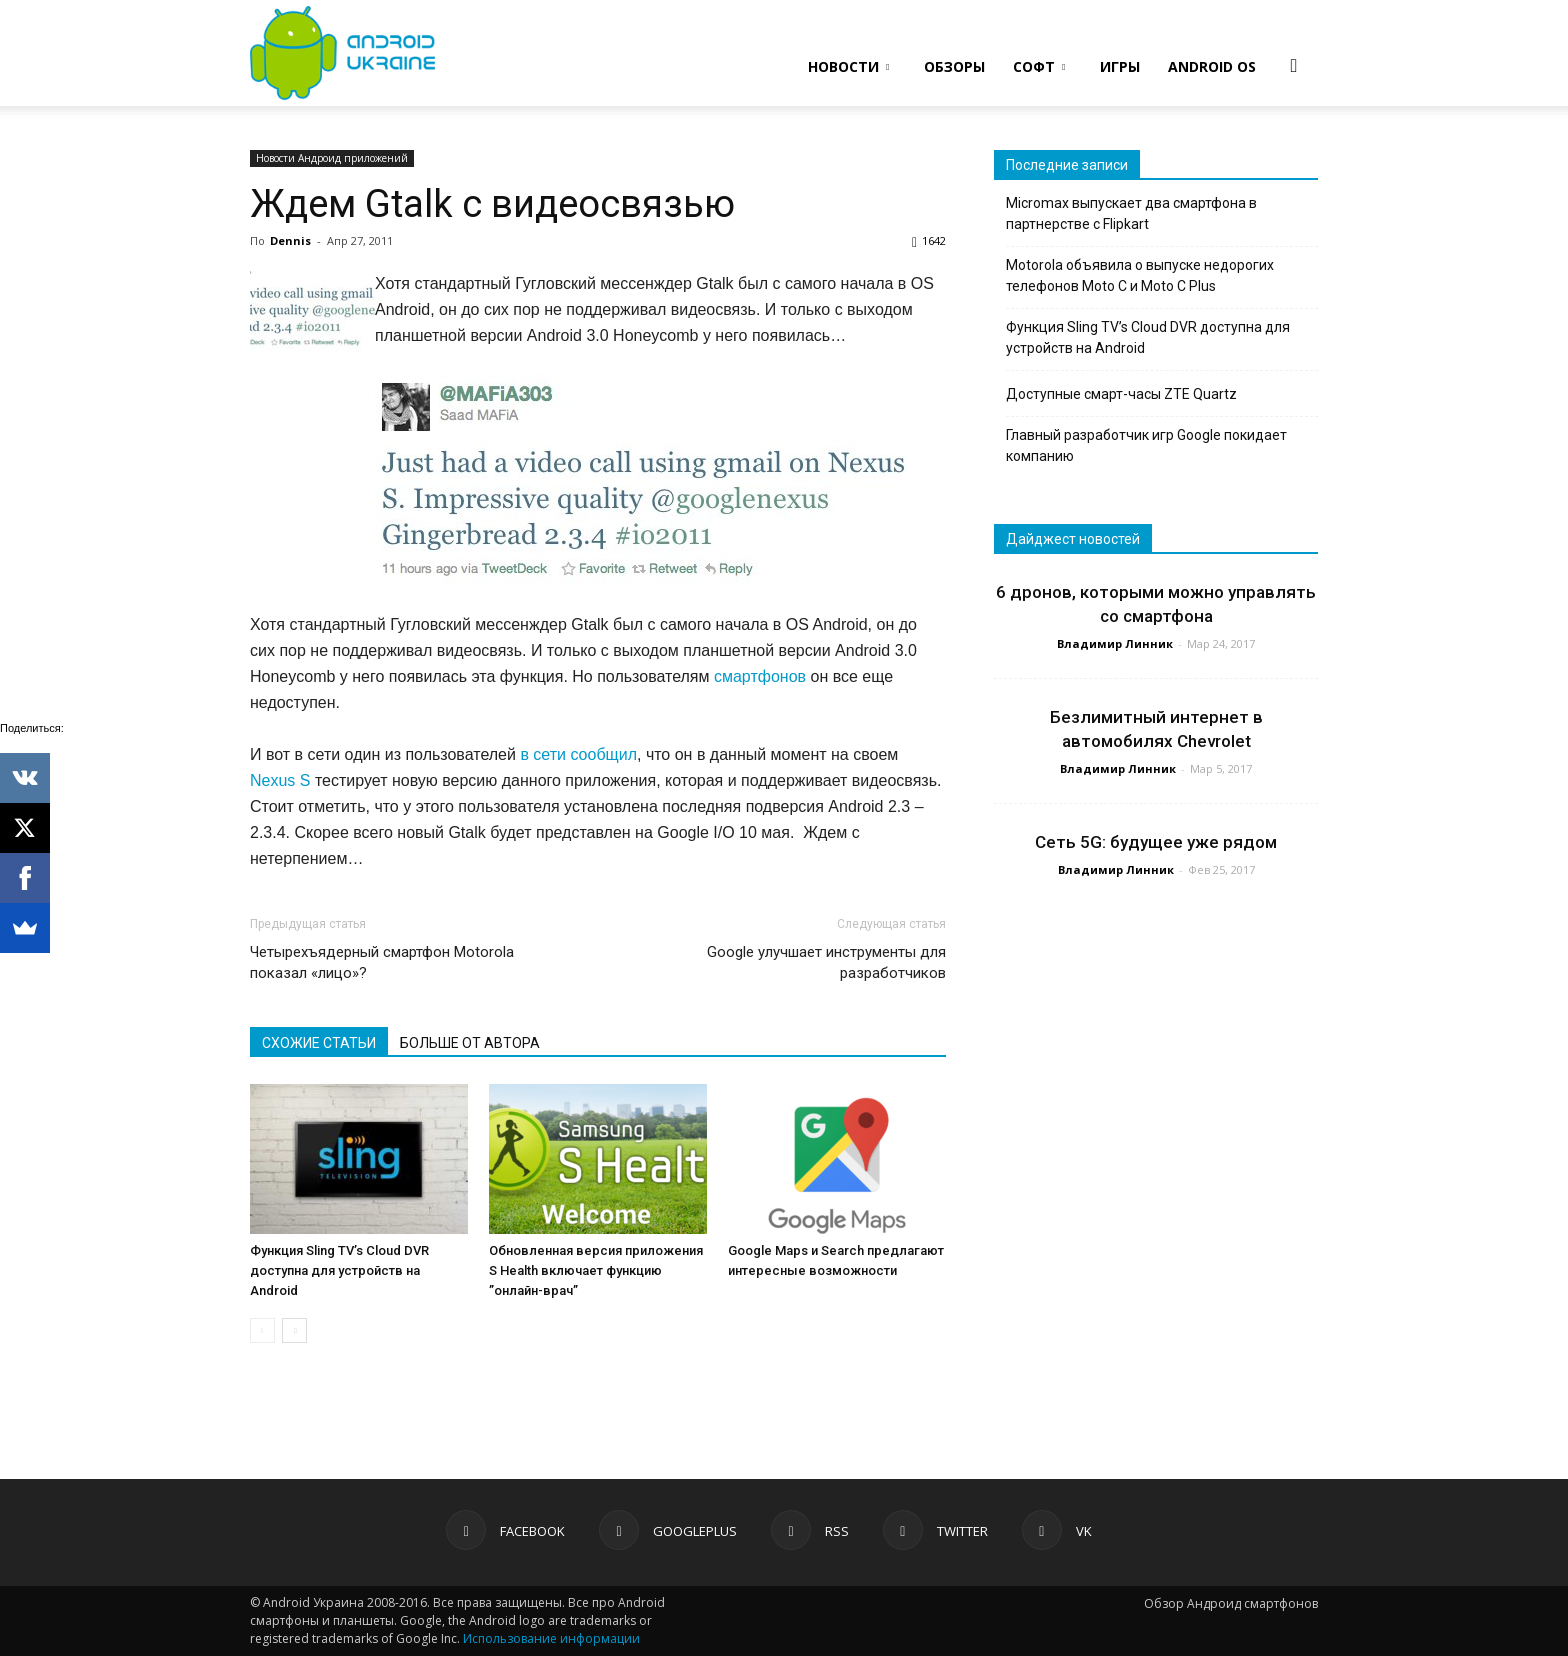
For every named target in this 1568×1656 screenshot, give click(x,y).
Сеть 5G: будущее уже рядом (1156, 842)
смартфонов (760, 676)
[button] (1294, 65)
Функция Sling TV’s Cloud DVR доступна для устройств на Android (339, 1270)
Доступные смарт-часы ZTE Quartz (1121, 394)
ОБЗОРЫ (954, 66)
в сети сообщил (578, 754)
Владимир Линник (1115, 643)
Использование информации (551, 1638)
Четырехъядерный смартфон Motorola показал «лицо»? (382, 962)
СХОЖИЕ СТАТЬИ (319, 1043)
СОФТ (1039, 66)
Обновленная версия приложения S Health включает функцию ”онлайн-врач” (596, 1270)
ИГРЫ (1120, 66)
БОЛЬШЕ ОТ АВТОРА (470, 1043)
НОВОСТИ (848, 66)
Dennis (290, 240)
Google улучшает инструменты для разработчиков (826, 962)
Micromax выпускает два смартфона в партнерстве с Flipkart (1131, 213)
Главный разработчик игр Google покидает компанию (1146, 445)
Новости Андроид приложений (332, 158)
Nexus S (280, 780)
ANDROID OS (1212, 66)
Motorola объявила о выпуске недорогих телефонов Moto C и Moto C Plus (1140, 275)
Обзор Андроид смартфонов (1231, 1603)
